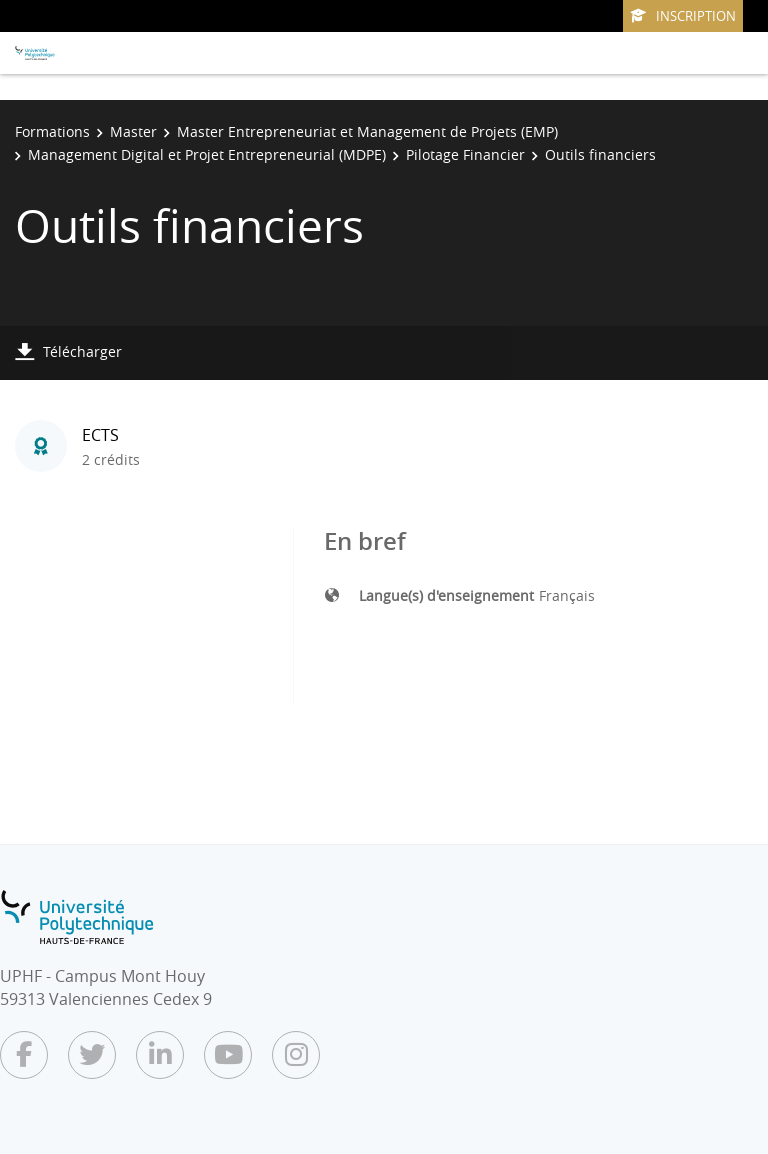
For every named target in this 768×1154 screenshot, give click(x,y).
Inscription (683, 16)
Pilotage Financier (465, 154)
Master (133, 131)
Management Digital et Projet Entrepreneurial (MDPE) (207, 154)
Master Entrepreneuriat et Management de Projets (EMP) (367, 131)
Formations (52, 131)
